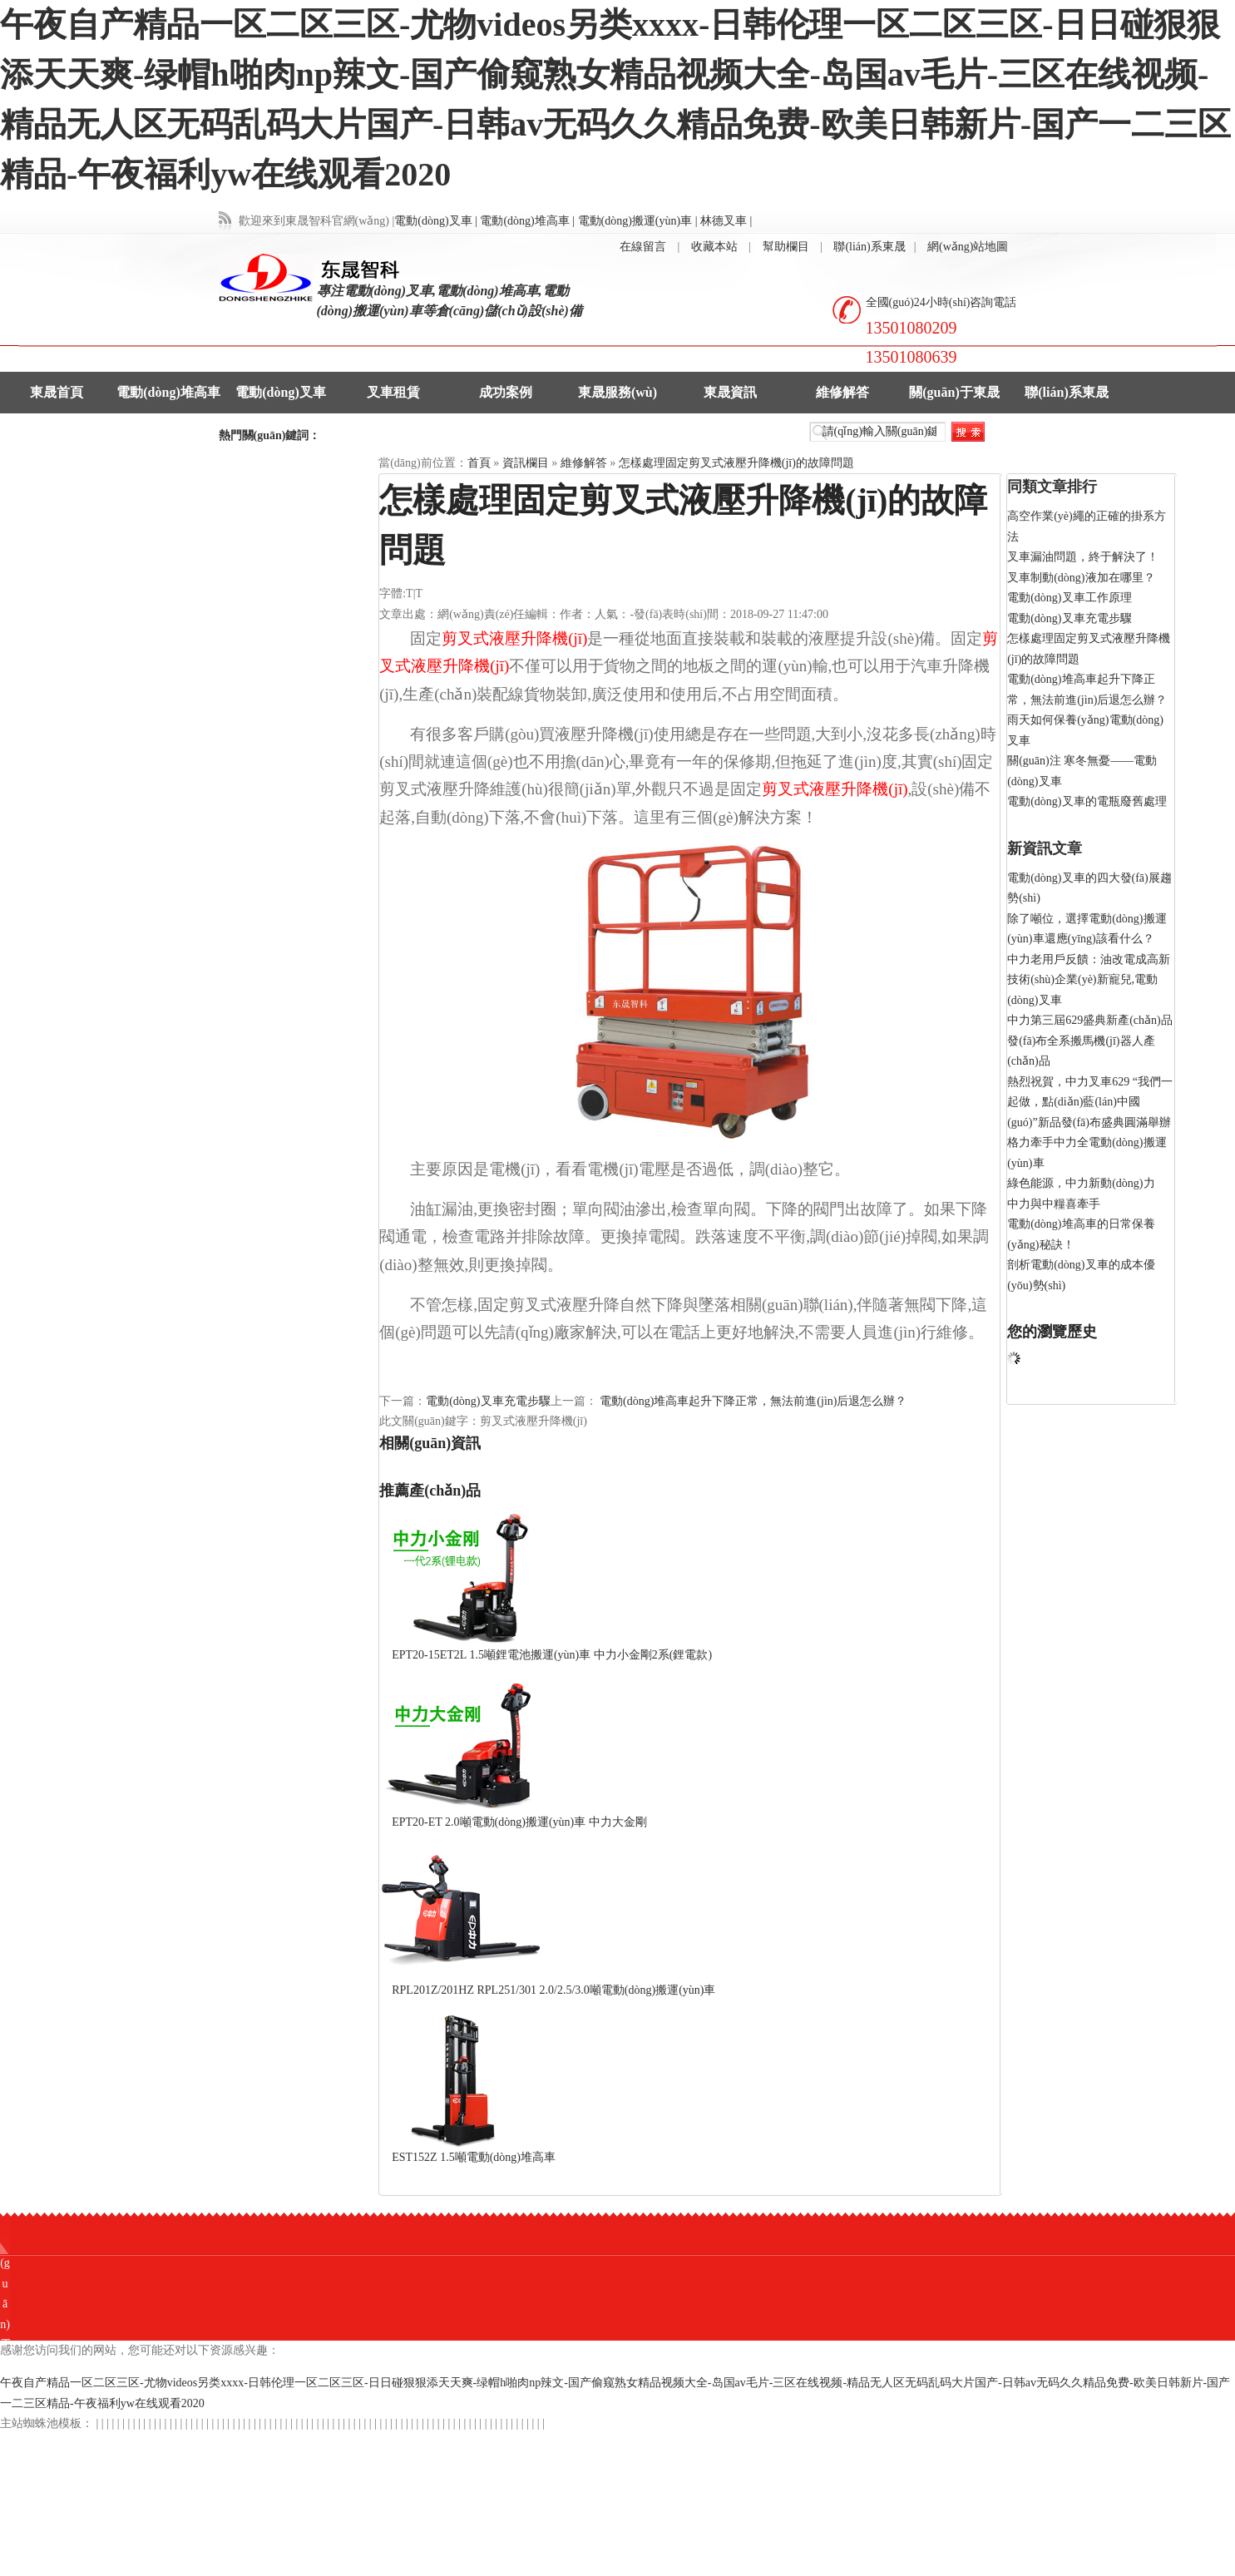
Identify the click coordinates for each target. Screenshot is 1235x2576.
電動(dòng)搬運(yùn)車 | (638, 221)
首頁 (479, 463)
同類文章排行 (1052, 486)
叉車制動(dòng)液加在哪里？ (1080, 577)
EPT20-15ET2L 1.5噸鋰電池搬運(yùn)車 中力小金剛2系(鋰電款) (552, 1655)
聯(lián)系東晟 (869, 246)
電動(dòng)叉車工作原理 (1069, 597)
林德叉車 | (726, 221)
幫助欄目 (786, 246)
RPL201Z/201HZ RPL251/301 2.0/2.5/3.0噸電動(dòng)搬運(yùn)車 (553, 1990)
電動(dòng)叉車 (280, 392)
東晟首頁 (56, 392)
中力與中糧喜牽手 (1053, 1204)
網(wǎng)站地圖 (967, 246)
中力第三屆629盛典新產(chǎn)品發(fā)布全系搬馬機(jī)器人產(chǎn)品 (1090, 1040)
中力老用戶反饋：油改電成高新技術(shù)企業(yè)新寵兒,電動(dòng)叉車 (1088, 979)
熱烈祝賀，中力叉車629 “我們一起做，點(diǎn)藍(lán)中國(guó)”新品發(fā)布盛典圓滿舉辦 (1090, 1102)
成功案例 (505, 392)
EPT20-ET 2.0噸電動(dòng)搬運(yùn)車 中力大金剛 (519, 1822)
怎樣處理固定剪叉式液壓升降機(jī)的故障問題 (736, 463)
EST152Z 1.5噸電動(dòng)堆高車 (474, 2157)
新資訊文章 (1044, 848)
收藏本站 (714, 246)
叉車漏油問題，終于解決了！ (1082, 557)
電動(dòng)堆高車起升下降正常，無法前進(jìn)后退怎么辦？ (752, 1401)
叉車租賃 (393, 392)
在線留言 (643, 246)
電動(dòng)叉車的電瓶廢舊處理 (1086, 801)
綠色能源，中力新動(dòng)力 (1080, 1183)
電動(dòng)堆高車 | (527, 221)
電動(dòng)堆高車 (168, 392)
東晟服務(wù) (617, 392)
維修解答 (842, 392)
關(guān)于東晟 (954, 392)
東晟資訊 (730, 392)
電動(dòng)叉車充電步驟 (488, 1401)
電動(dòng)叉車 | (435, 221)
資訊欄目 (525, 463)
